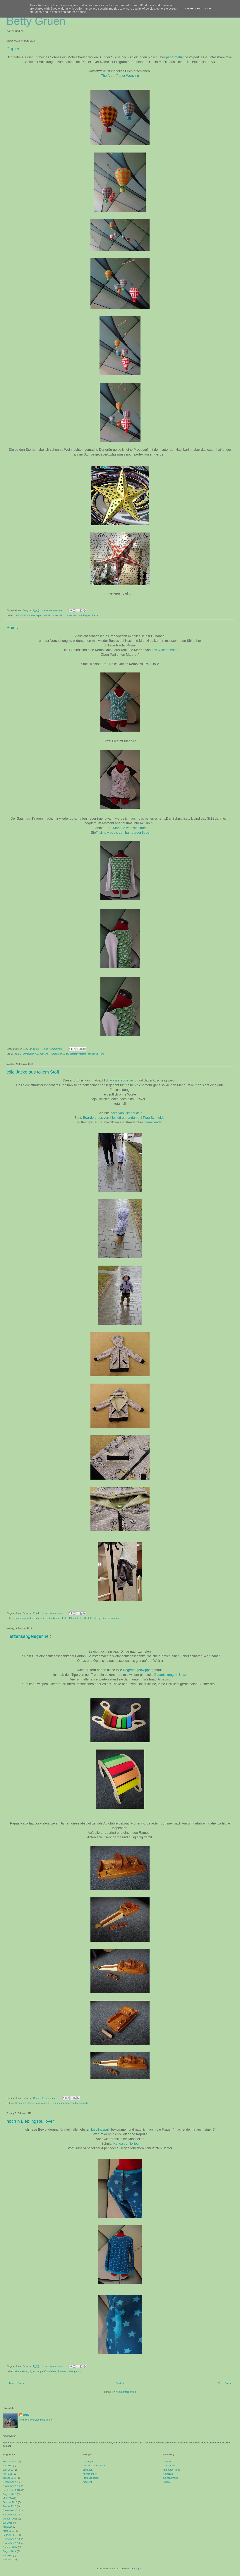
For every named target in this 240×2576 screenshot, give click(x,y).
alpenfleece (21, 2371)
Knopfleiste (50, 2371)
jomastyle (168, 2473)
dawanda (87, 2469)
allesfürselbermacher (94, 2465)
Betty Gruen (36, 21)
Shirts (12, 627)
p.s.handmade (170, 2477)
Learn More (192, 8)
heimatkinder (153, 1122)
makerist (87, 2482)
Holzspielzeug (42, 2103)
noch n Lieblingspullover (30, 2121)
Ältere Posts (224, 2383)
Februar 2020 (10, 2461)
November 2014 (11, 2543)
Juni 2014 (8, 2559)
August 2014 (9, 2551)
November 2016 (11, 2486)
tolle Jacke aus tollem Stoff (32, 1071)
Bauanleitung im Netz (170, 1675)
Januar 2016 (9, 2506)
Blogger (138, 2568)
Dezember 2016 (11, 2482)
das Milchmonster (164, 650)
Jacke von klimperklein (125, 1113)
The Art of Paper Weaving (120, 76)
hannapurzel (169, 2465)
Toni (101, 1053)
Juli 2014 (7, 2555)
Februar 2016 (10, 2502)
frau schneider (37, 1618)
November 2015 (11, 2514)
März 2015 (8, 2530)
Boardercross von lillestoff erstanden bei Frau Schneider (124, 1118)
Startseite (121, 2383)
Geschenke (21, 2103)
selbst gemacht (80, 2103)
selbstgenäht (100, 1618)
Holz (30, 2103)
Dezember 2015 (11, 2510)
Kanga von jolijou (126, 2143)
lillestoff (74, 1053)
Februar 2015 (10, 2535)
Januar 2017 (9, 2477)
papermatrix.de (74, 615)
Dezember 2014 (11, 2539)
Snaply (166, 2482)
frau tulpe (88, 2461)
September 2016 (11, 2490)
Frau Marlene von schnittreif (126, 828)
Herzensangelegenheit (28, 1636)
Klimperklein (75, 1618)
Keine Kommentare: (53, 610)
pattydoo (167, 2461)
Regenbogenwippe (137, 1670)
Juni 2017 (8, 2469)
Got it (207, 8)
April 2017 (8, 2473)
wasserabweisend (123, 1080)
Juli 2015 (7, 2522)
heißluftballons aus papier (28, 615)
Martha (82, 1053)
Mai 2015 (8, 2526)
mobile (46, 615)
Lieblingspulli (100, 2129)
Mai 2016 (8, 2498)
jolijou (31, 2371)
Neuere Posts (16, 2383)
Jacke (65, 1618)
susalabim (113, 1618)
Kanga (39, 2371)
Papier (12, 48)
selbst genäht (74, 2371)
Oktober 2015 (10, 2518)
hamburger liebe (171, 2469)
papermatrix (175, 57)
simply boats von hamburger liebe (124, 832)
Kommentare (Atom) (126, 2391)
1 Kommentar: (50, 2098)
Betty (26, 2415)
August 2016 (9, 2494)
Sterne (94, 615)
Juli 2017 (7, 2465)
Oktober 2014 (10, 2547)
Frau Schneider (91, 2477)
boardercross (22, 1618)
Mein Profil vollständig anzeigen (36, 2419)
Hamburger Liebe (59, 1053)
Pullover (61, 2371)
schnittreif (93, 1053)
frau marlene (41, 1053)
